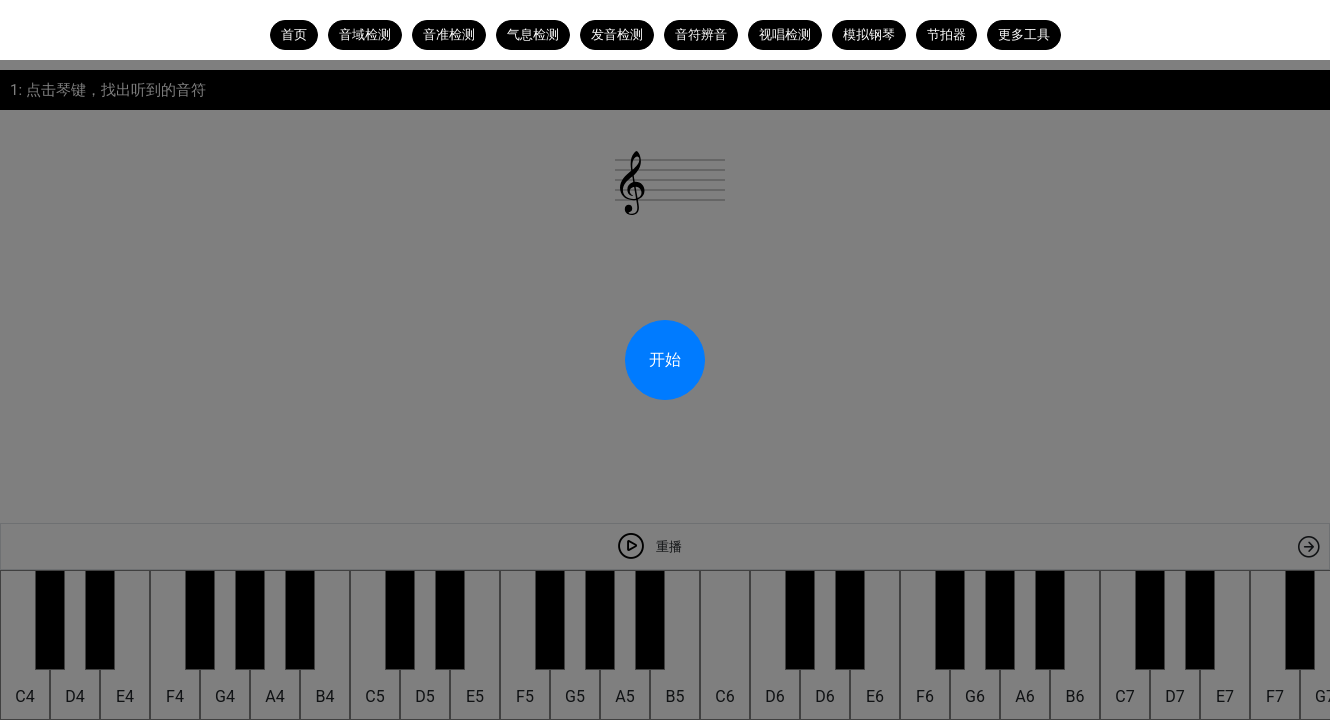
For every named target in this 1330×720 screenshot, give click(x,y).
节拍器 (946, 34)
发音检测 (617, 34)
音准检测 (449, 34)
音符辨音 (701, 34)
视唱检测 (785, 34)
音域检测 (365, 34)
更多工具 (1024, 34)
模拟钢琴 (869, 34)
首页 (294, 34)
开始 (665, 359)
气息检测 (533, 34)
